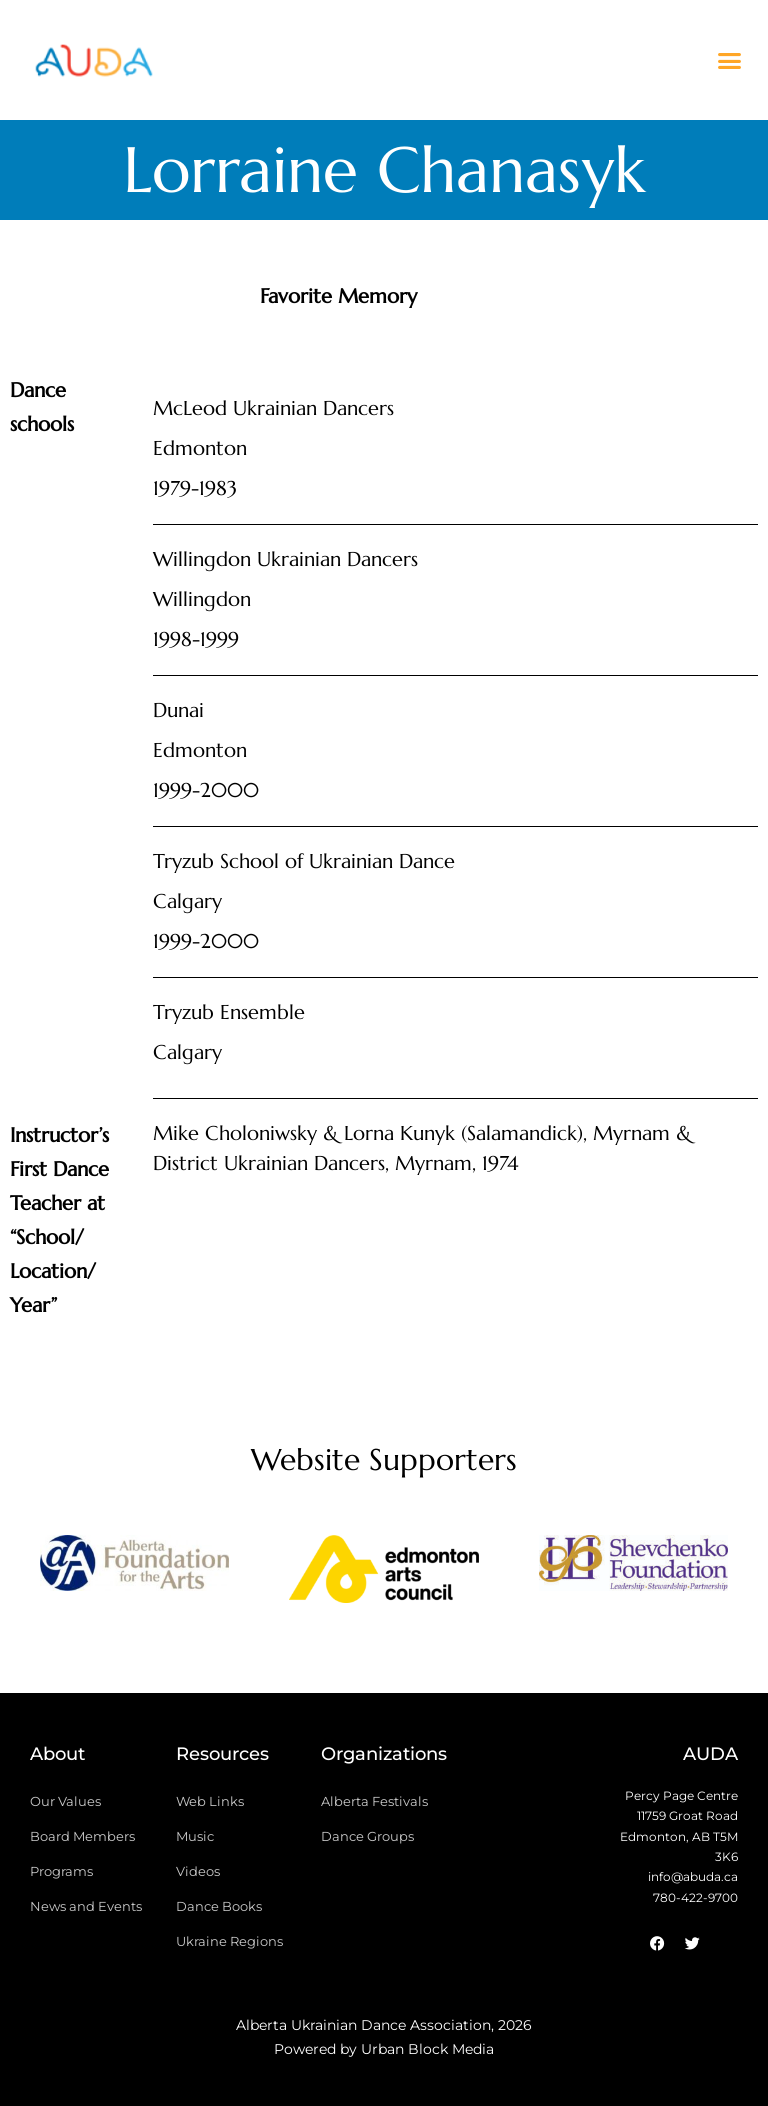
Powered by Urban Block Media (384, 2049)
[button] (729, 60)
